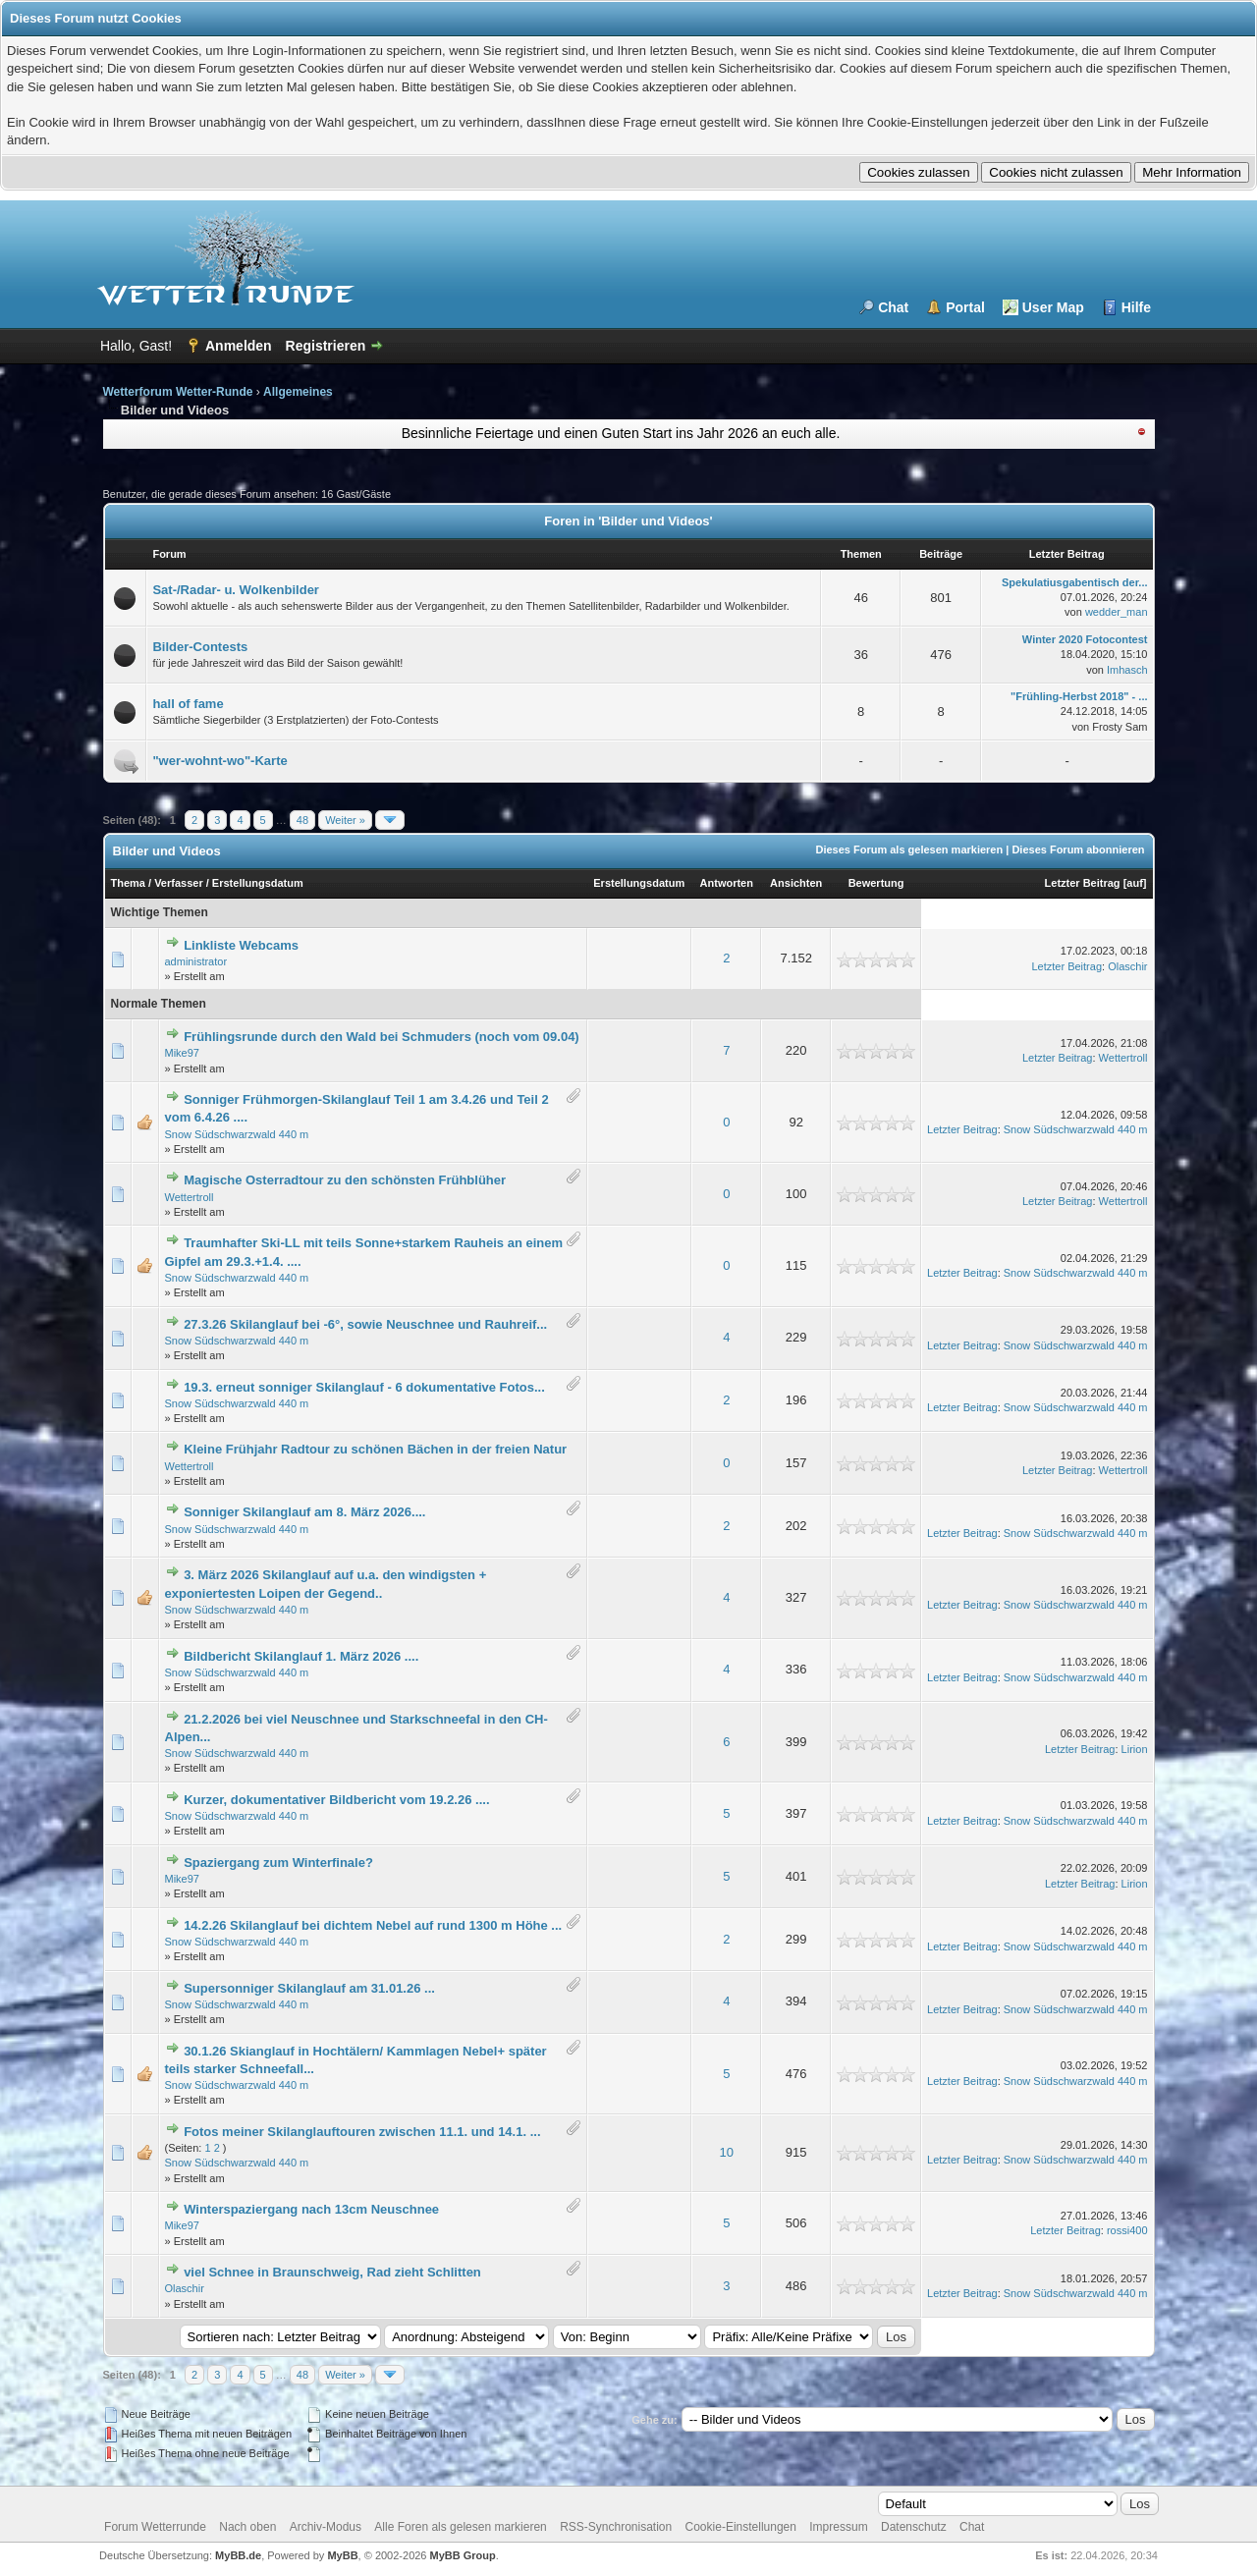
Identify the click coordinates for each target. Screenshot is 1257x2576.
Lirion (1134, 1749)
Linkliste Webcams (241, 945)
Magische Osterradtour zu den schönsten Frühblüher (345, 1180)
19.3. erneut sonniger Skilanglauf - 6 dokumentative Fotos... (364, 1387)
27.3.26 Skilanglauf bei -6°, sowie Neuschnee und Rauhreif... (365, 1324)
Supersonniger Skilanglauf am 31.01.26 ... (309, 1988)
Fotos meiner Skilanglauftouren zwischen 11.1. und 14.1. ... (362, 2131)
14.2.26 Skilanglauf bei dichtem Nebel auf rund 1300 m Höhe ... (373, 1925)
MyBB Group (463, 2555)
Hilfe (1136, 307)
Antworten (726, 883)
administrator (196, 961)
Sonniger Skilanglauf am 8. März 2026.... (304, 1512)
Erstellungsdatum (257, 883)
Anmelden (238, 346)
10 (727, 2152)
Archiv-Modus (325, 2527)
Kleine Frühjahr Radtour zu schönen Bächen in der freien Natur (375, 1449)
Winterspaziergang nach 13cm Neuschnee (311, 2209)
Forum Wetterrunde (155, 2527)
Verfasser (178, 883)
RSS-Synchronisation (616, 2527)
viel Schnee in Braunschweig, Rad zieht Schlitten (332, 2272)
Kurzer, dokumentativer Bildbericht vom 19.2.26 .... (336, 1799)
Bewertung (876, 883)
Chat (893, 307)
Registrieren (326, 346)
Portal (965, 307)
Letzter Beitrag (1082, 883)
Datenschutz (914, 2527)
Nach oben (247, 2527)
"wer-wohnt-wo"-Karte (219, 760)
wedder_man (1116, 612)
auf (1134, 883)
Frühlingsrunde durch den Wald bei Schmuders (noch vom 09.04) (381, 1036)
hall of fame (187, 703)
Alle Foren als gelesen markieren (460, 2527)
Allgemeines (298, 392)
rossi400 (1127, 2230)
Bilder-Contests (199, 646)
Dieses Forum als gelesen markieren (909, 849)
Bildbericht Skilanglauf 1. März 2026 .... (301, 1656)
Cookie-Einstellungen (740, 2527)
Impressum (838, 2527)
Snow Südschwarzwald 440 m (237, 1134)
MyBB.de (238, 2555)
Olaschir (1127, 966)
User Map (1053, 307)
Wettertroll (1123, 1058)
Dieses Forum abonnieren (1077, 849)
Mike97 (182, 1053)
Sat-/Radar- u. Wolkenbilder (235, 589)
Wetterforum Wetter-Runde (178, 392)
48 (302, 820)
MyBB (342, 2555)
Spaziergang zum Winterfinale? (278, 1862)
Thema (128, 883)
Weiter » (345, 820)
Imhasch (1127, 670)
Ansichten (796, 883)
